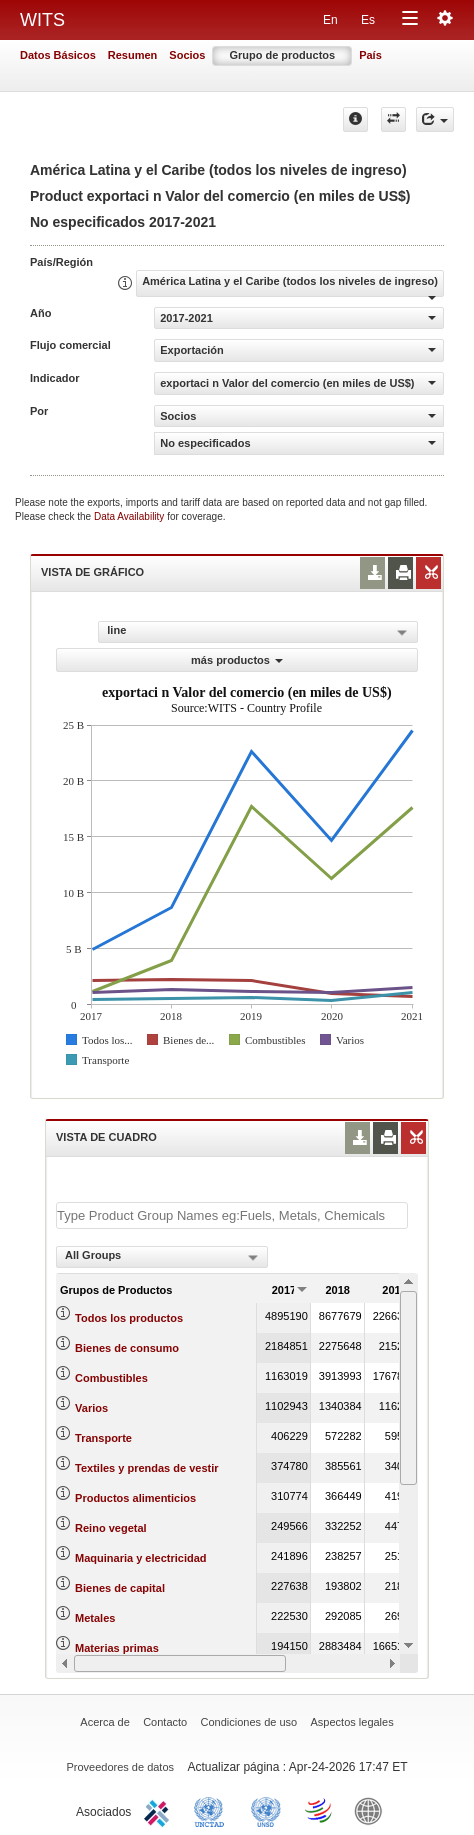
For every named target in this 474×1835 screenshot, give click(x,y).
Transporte (103, 1438)
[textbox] (232, 1215)
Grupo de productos (282, 55)
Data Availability (130, 516)
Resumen (133, 55)
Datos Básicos (58, 55)
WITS (42, 20)
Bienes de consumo (127, 1348)
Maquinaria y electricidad (140, 1558)
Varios (91, 1408)
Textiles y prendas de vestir (146, 1468)
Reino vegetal (111, 1528)
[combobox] (162, 1257)
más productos (237, 660)
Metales (95, 1618)
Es (368, 20)
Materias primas (117, 1648)
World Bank (373, 1810)
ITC (160, 1810)
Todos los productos (129, 1318)
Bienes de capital (120, 1588)
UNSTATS (266, 1810)
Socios (187, 55)
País (370, 55)
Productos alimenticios (135, 1498)
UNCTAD (213, 1810)
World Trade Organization (320, 1810)
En (330, 20)
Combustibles (111, 1378)
